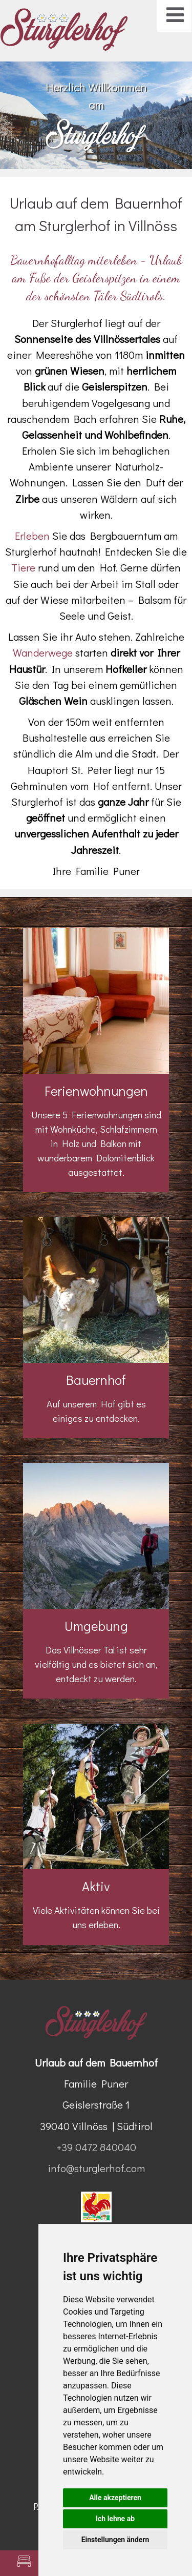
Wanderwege (44, 652)
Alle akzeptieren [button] (115, 2497)
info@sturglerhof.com (96, 2168)
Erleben (33, 535)
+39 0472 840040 (96, 2147)
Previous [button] (24, 110)
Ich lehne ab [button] (115, 2518)
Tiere (23, 567)
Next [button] (168, 110)
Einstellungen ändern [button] (115, 2540)
